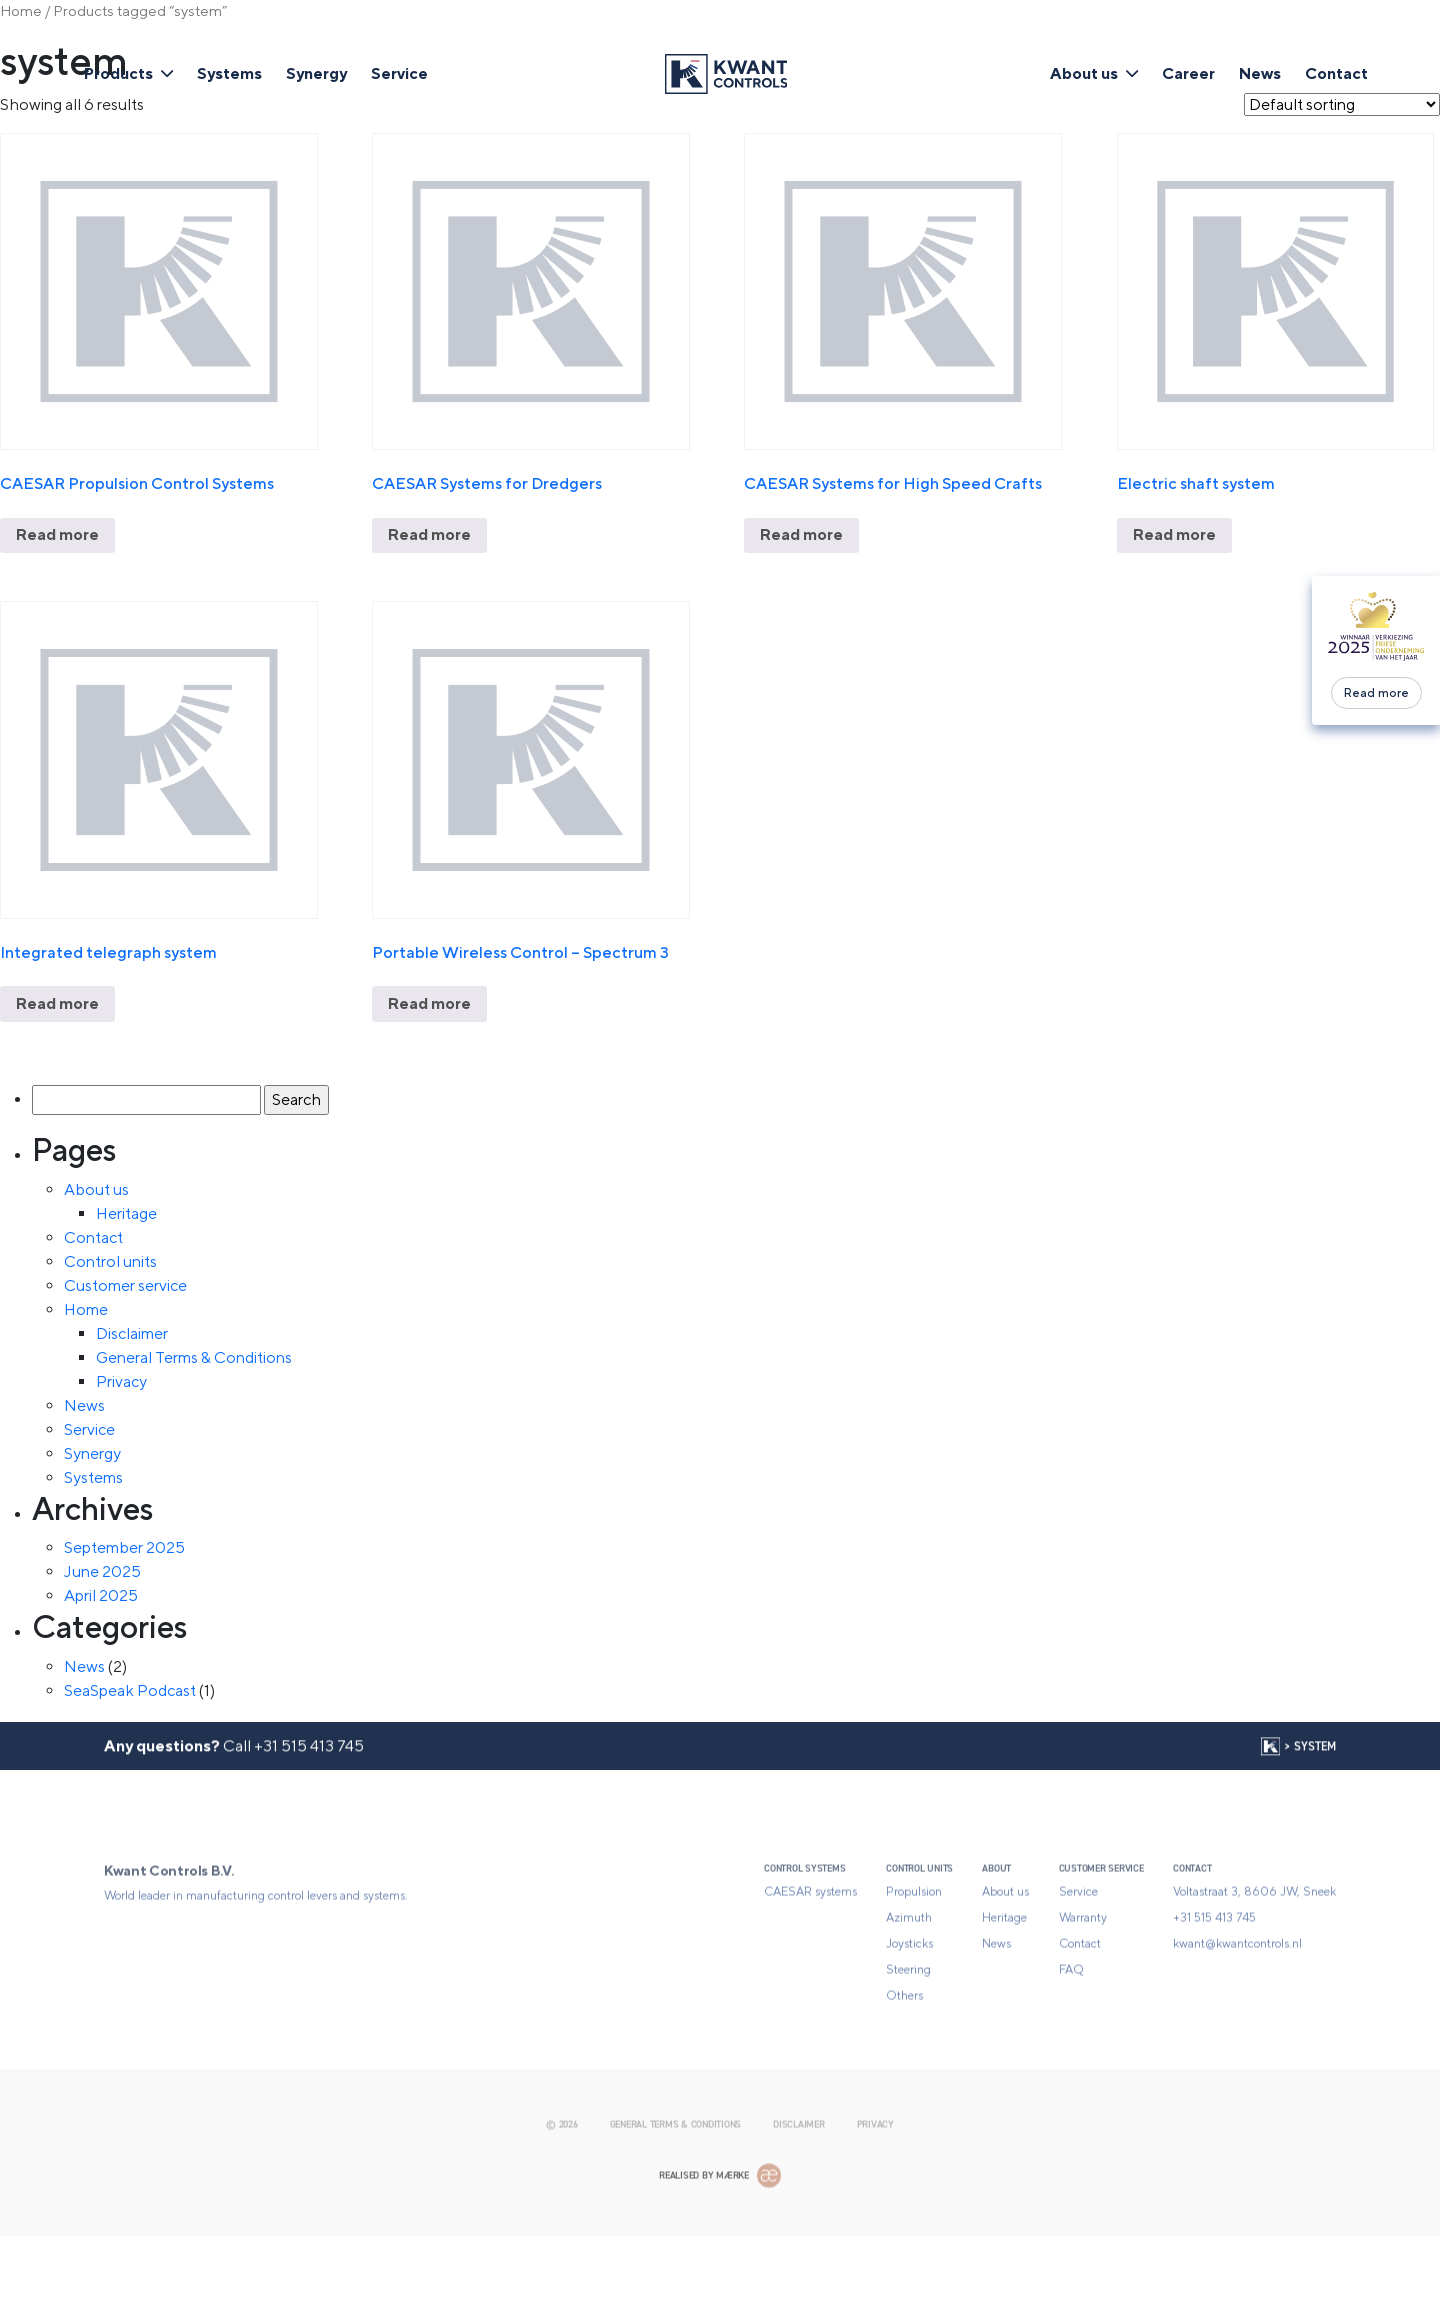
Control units (110, 1261)
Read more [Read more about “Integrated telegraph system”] (57, 1003)
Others (904, 2058)
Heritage (126, 1213)
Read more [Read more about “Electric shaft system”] (1174, 534)
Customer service (125, 1285)
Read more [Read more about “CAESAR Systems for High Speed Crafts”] (801, 534)
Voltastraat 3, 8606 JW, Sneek (1254, 1954)
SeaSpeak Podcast (130, 1690)
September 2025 (124, 1547)
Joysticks (909, 2006)
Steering (908, 2032)
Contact (1336, 73)
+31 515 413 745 (309, 1770)
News (1260, 73)
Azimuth (909, 1980)
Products (118, 73)
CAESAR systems (810, 1954)
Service (399, 73)
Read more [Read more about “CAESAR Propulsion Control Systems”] (57, 534)
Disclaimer (132, 1333)
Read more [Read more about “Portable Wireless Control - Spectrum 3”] (429, 1003)
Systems (229, 73)
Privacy (121, 1381)
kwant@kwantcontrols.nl (1237, 2006)
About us (1084, 73)
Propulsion (914, 1954)
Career (1188, 73)
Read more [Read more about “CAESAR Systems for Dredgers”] (429, 534)
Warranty (1083, 1980)
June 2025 (102, 1571)
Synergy (316, 73)
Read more (1376, 693)
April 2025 (101, 1595)
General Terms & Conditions (194, 1357)
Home (21, 10)
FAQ (1071, 2032)
